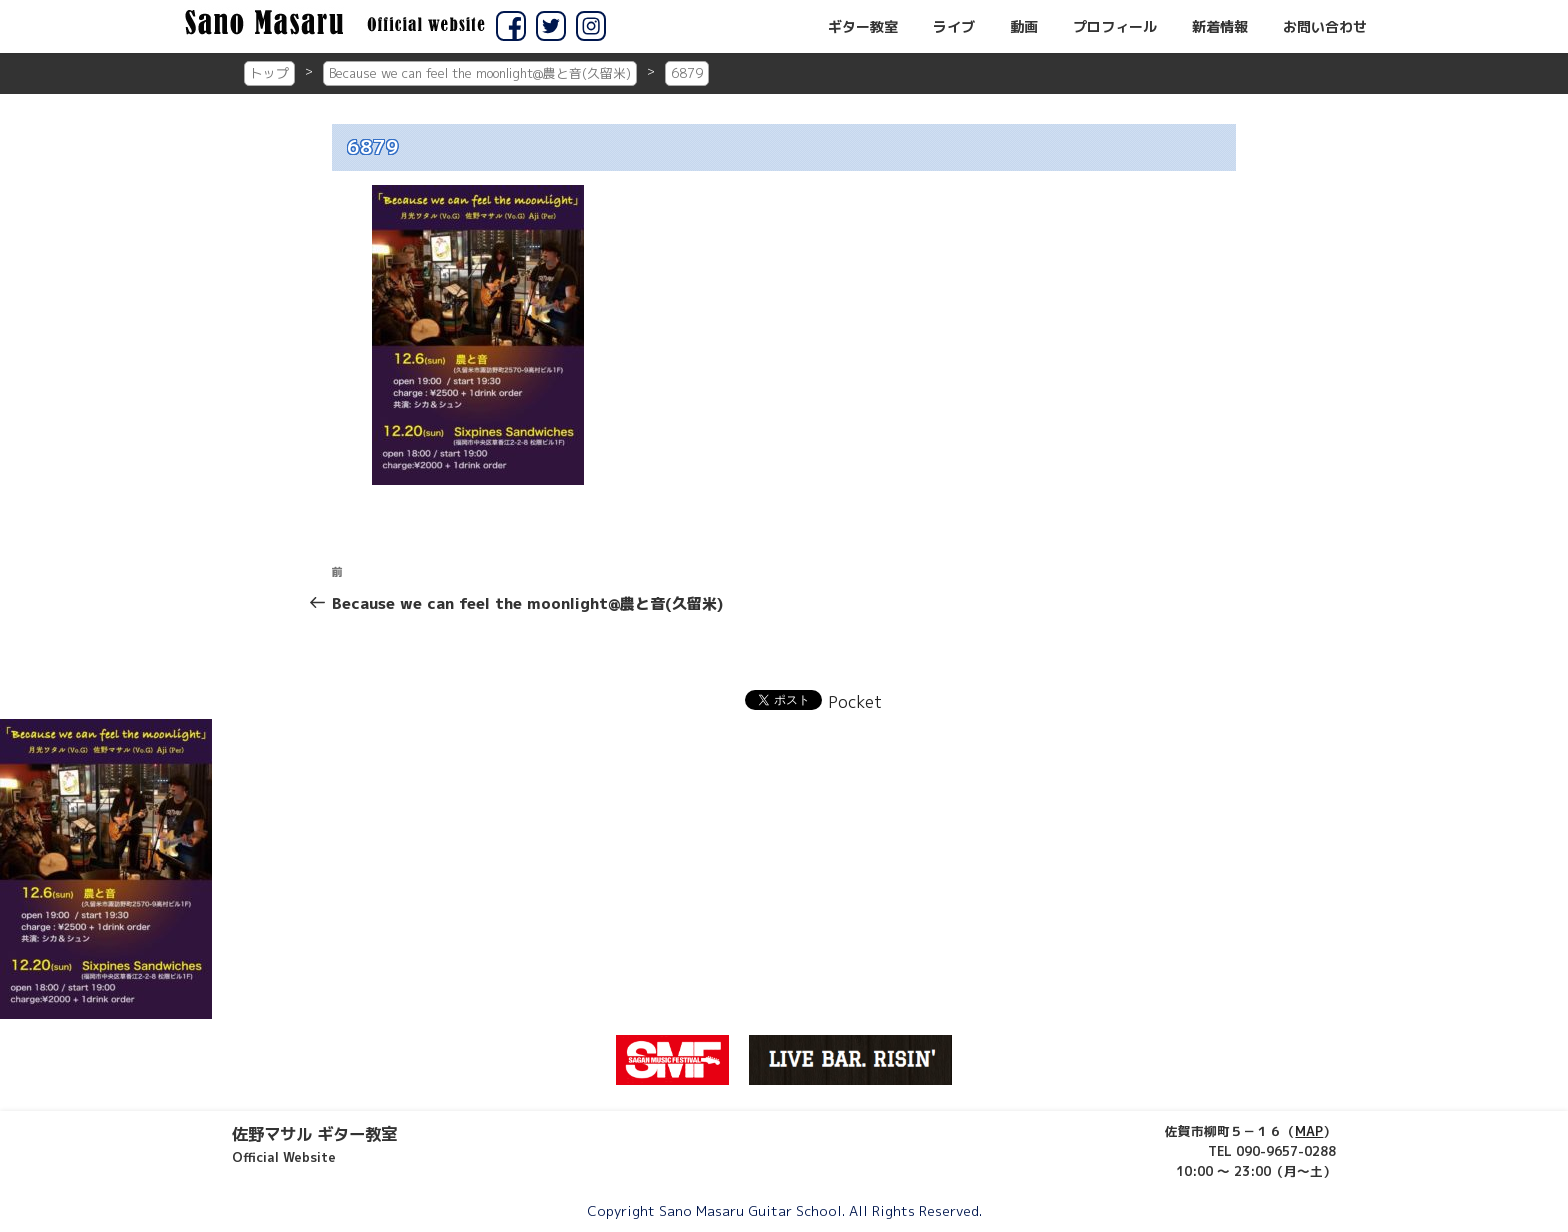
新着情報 (1220, 27)
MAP (1309, 1131)
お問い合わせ (1325, 27)
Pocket (855, 702)
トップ (269, 73)
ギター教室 (863, 27)
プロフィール (1115, 27)
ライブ (954, 27)
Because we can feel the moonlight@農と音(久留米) (480, 73)
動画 (1024, 27)
